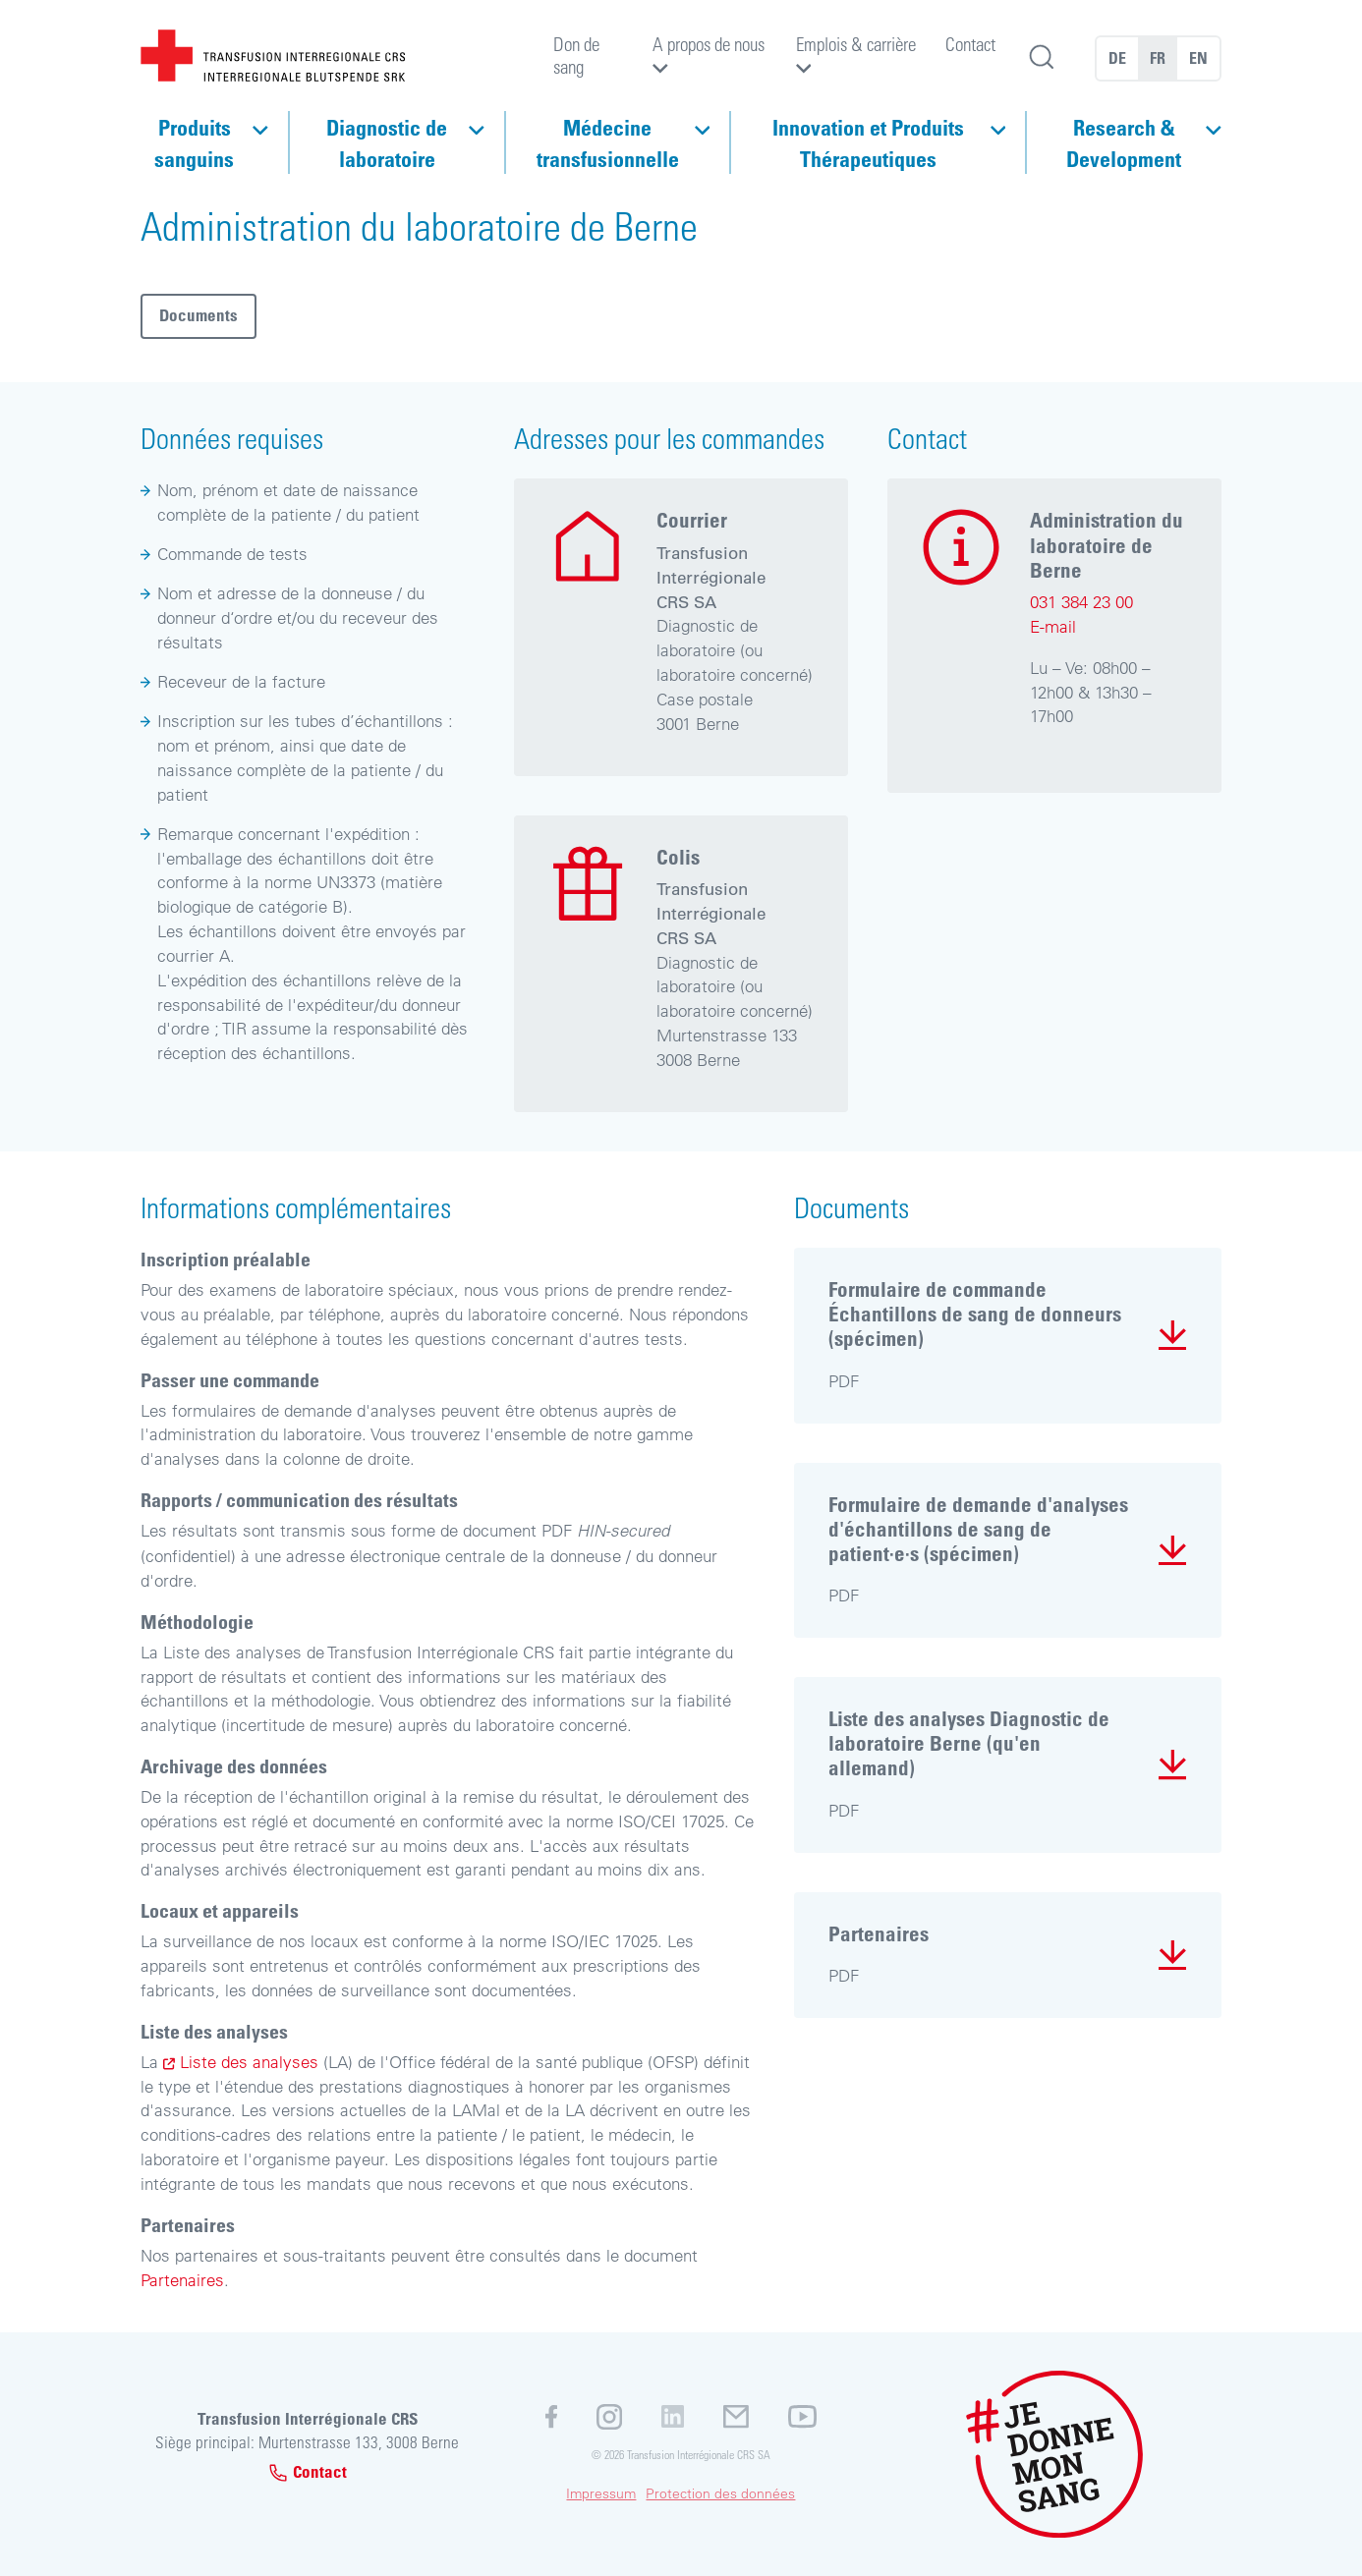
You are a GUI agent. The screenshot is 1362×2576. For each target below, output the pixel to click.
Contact (970, 43)
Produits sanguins (194, 142)
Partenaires (182, 2279)
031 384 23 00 (1081, 601)
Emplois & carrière (856, 43)
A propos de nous (709, 43)
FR (1157, 58)
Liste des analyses (251, 2061)
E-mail (1053, 626)
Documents (198, 315)
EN (1198, 58)
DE (1117, 58)
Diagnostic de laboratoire (386, 142)
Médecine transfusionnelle (608, 142)
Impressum (601, 2493)
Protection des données (720, 2493)
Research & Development (1123, 142)
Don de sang (576, 54)
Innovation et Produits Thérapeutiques (868, 142)
